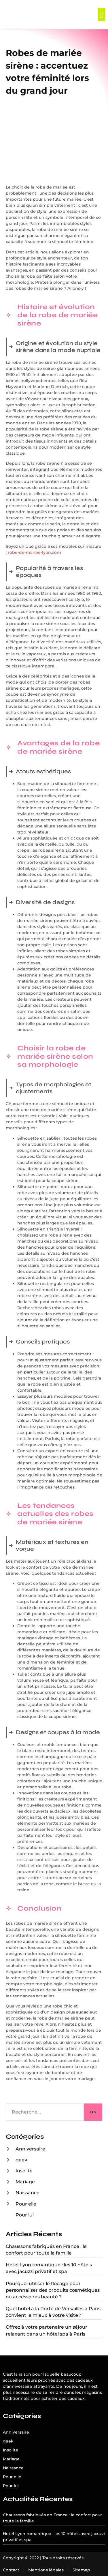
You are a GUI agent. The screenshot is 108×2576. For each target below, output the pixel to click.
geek (21, 2160)
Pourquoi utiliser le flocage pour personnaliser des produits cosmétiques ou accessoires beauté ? (53, 2290)
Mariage (25, 2181)
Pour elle (26, 2204)
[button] (101, 14)
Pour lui (25, 2215)
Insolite (24, 2171)
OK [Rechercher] (93, 2112)
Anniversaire (30, 2149)
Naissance (27, 2192)
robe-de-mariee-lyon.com (34, 552)
